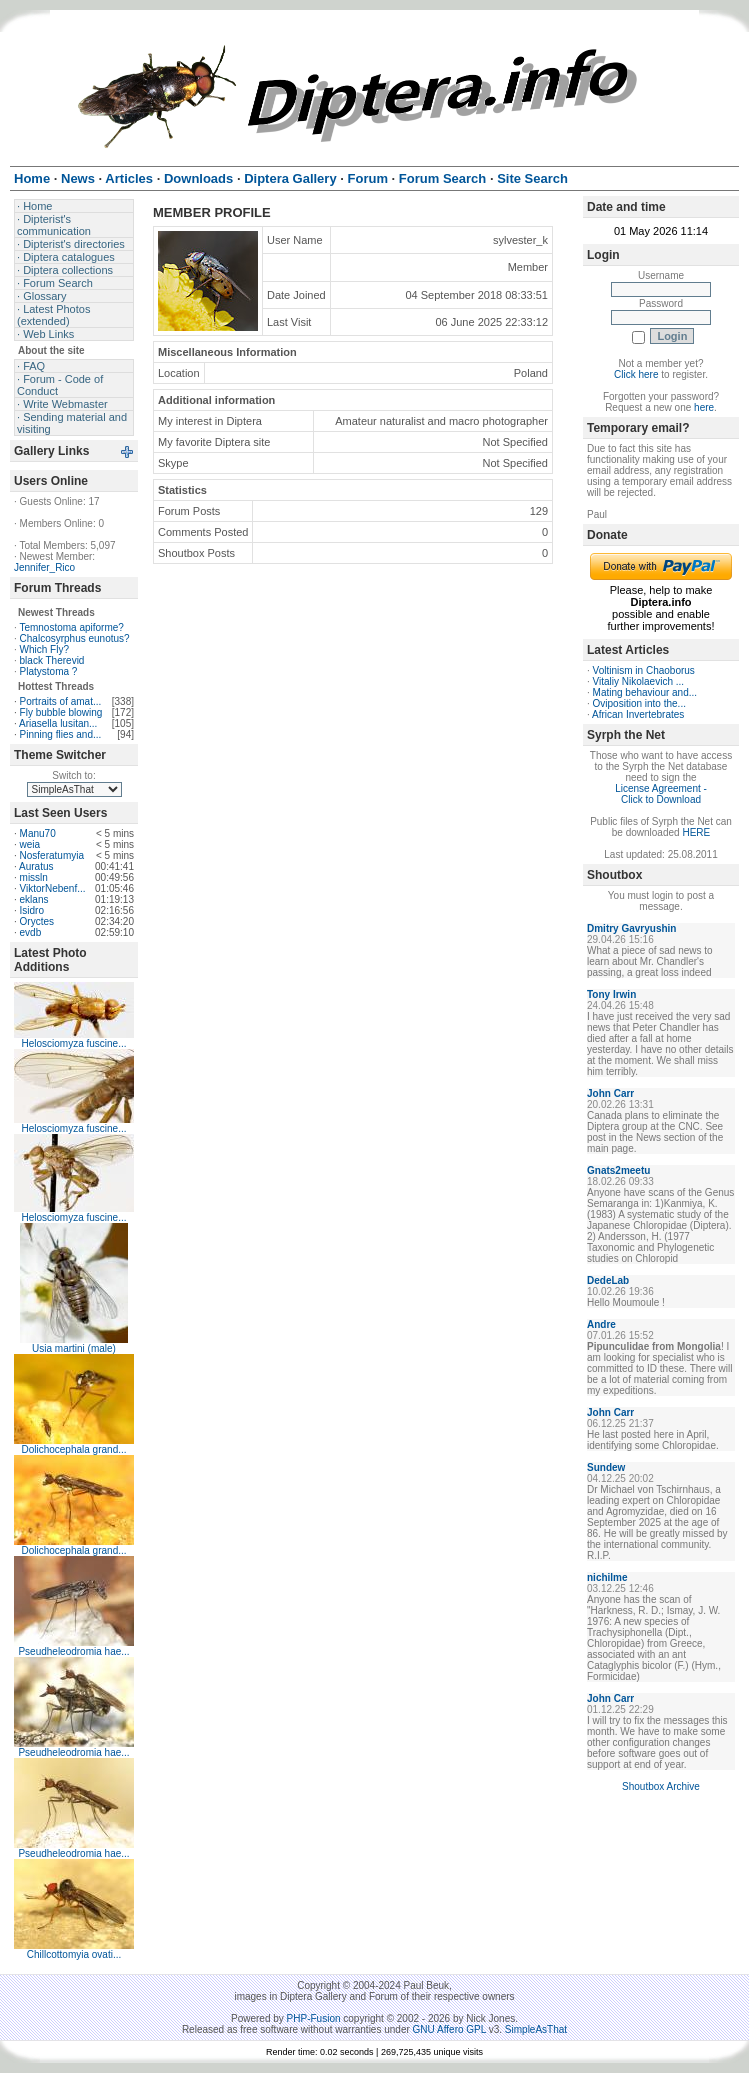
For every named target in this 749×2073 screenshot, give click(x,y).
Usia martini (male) (74, 1348)
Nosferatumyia (52, 855)
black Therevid (52, 660)
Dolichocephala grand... (73, 1449)
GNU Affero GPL (449, 2029)
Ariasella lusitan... (58, 723)
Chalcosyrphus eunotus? (75, 638)
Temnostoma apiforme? (71, 627)
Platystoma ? (49, 671)
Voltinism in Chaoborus (644, 670)
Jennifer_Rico (44, 567)
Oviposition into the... (639, 703)
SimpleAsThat (536, 2029)
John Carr (610, 1093)
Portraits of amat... (61, 701)
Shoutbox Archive (661, 1786)
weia (30, 844)
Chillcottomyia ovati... (74, 1954)
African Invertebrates (638, 714)
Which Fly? (44, 649)
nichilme (607, 1577)
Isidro (32, 910)
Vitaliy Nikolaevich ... (639, 681)
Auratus (36, 866)
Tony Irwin (611, 994)
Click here (636, 374)
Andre (601, 1324)
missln (34, 877)
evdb (31, 932)
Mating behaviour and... (645, 692)
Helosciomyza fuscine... (73, 1043)
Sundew (606, 1467)
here (704, 407)
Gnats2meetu (618, 1170)
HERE (696, 832)
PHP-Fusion (314, 2018)
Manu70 (38, 833)
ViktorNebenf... (53, 888)
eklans (34, 899)
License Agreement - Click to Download (661, 794)
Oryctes (37, 921)
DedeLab (608, 1280)
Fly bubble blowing (61, 712)
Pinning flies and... (61, 734)
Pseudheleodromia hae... (73, 1651)
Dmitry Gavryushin (631, 928)
